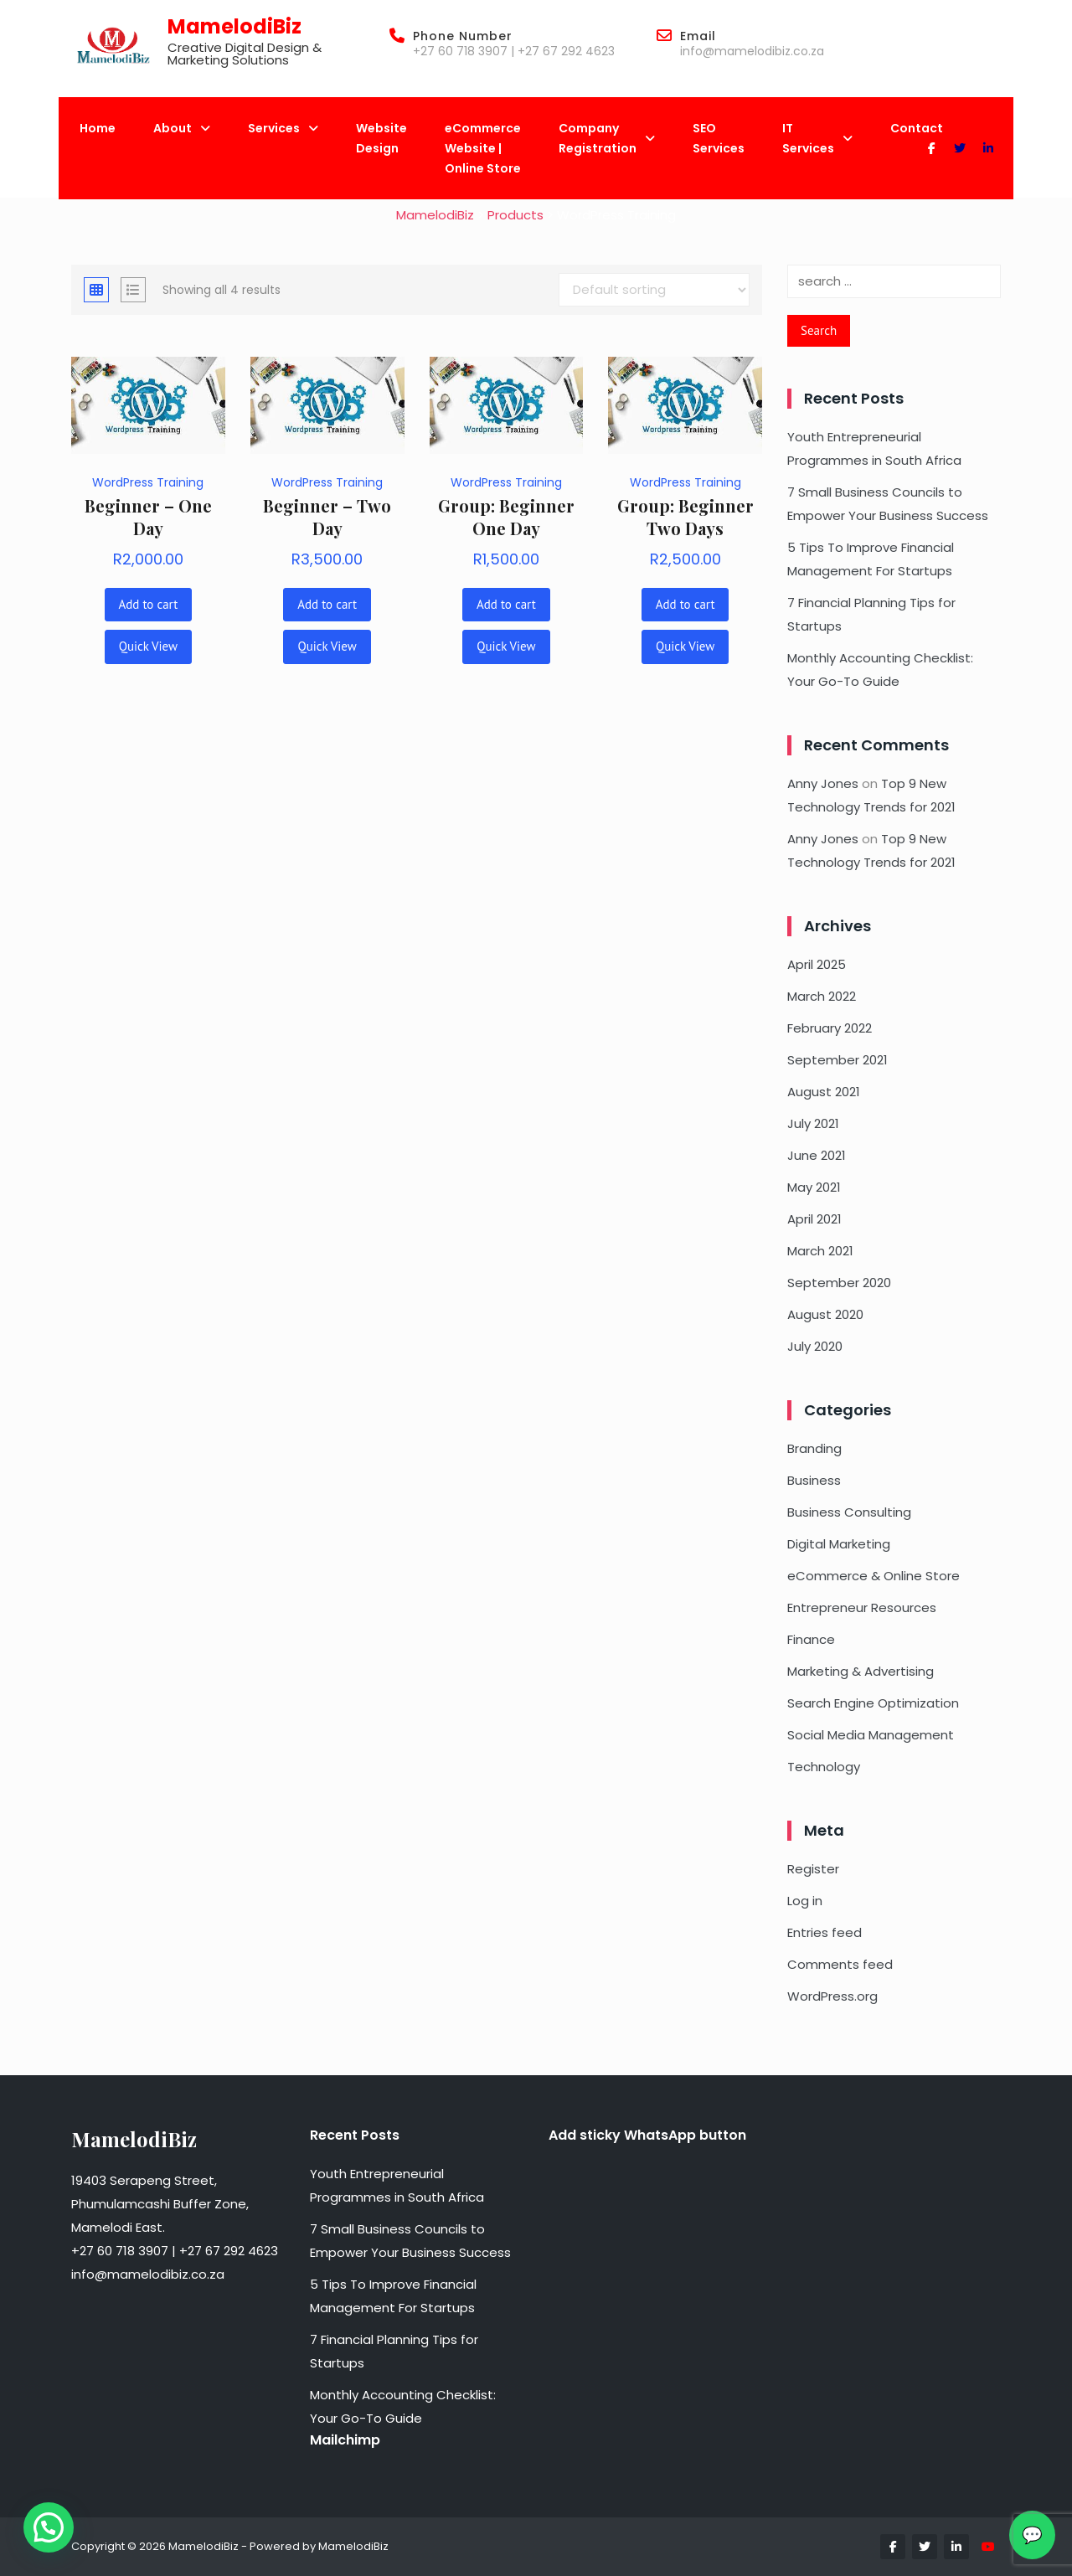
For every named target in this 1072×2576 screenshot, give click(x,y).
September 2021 (837, 1060)
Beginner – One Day (148, 516)
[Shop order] (654, 290)
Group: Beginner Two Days (685, 516)
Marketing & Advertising (860, 1671)
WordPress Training (148, 482)
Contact (916, 128)
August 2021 (823, 1091)
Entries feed (824, 1932)
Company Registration (607, 138)
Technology (823, 1766)
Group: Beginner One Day (506, 516)
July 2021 (813, 1123)
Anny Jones (822, 783)
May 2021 (814, 1187)
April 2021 (814, 1219)
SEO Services (719, 138)
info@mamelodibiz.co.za (752, 51)
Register (813, 1869)
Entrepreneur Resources (861, 1607)
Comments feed (840, 1964)
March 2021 (820, 1251)
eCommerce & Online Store (873, 1575)
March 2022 (821, 996)
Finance (811, 1639)
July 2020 (815, 1346)
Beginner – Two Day (327, 516)
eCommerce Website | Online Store (483, 148)
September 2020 (839, 1282)
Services (283, 128)
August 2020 (825, 1314)
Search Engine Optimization (873, 1703)
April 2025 (816, 964)
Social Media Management (870, 1735)
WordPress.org (832, 1996)
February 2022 (829, 1028)
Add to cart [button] (148, 604)
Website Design (381, 138)
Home (98, 128)
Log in (804, 1900)
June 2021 (816, 1155)
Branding (814, 1448)
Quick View (148, 646)
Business (814, 1480)
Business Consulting (849, 1512)
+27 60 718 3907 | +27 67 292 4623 (514, 51)
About (181, 128)
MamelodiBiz (235, 26)
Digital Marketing (838, 1544)
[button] (48, 2527)
